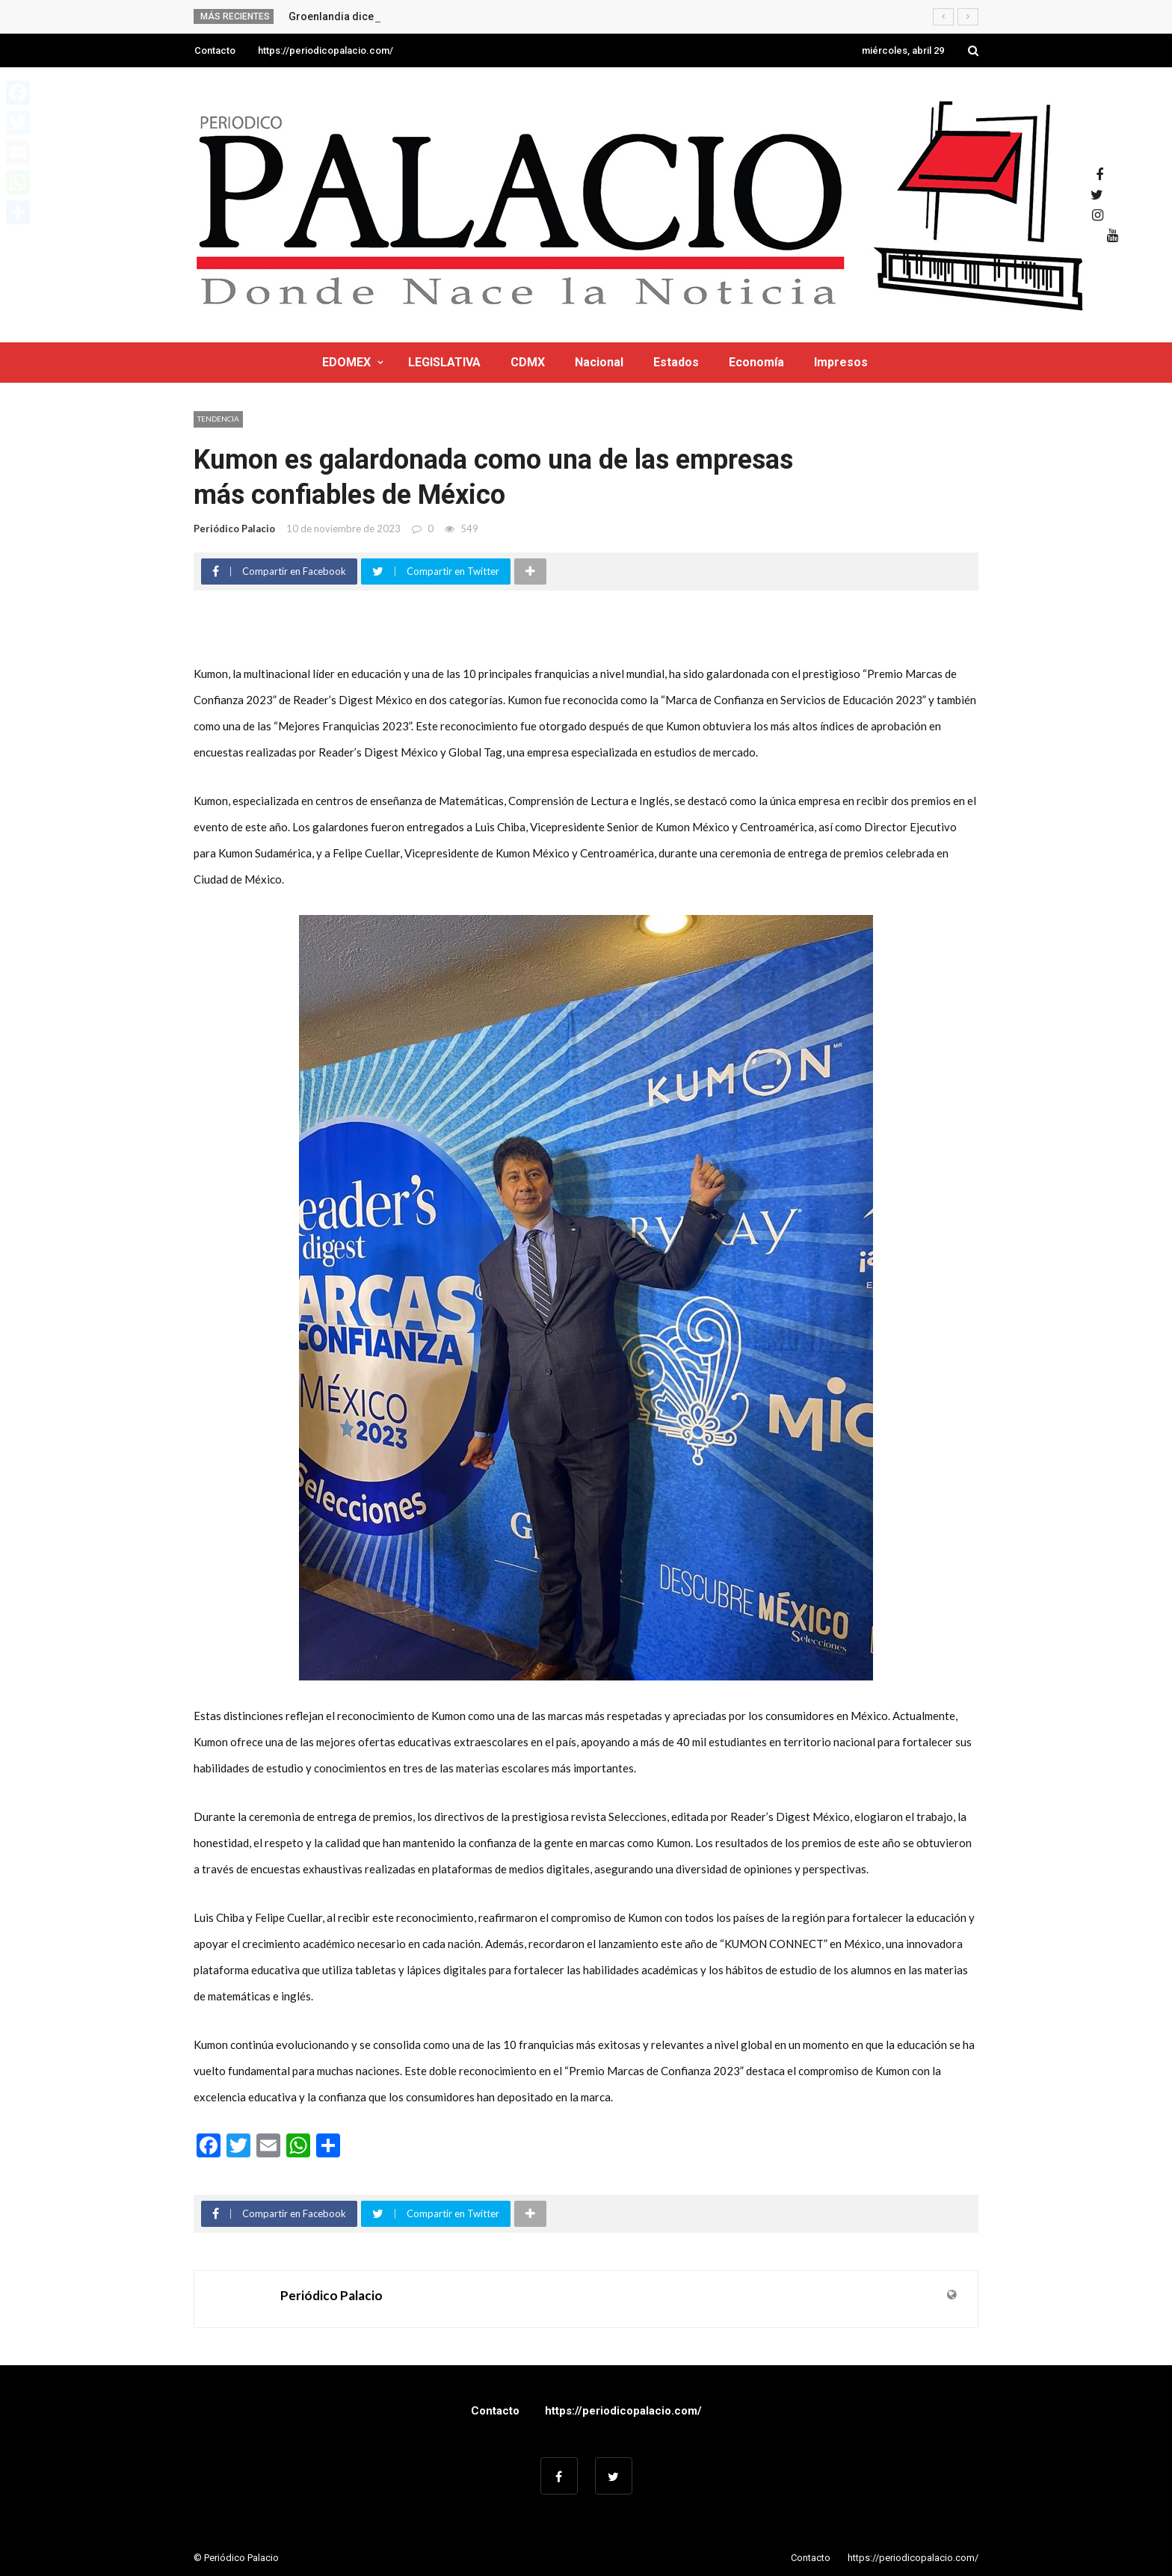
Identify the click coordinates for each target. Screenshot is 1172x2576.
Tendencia (218, 418)
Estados (676, 362)
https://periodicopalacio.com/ (325, 50)
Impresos (841, 362)
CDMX (528, 362)
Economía (756, 362)
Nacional (599, 362)
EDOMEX (346, 362)
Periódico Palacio (234, 528)
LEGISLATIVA (444, 362)
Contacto (214, 50)
